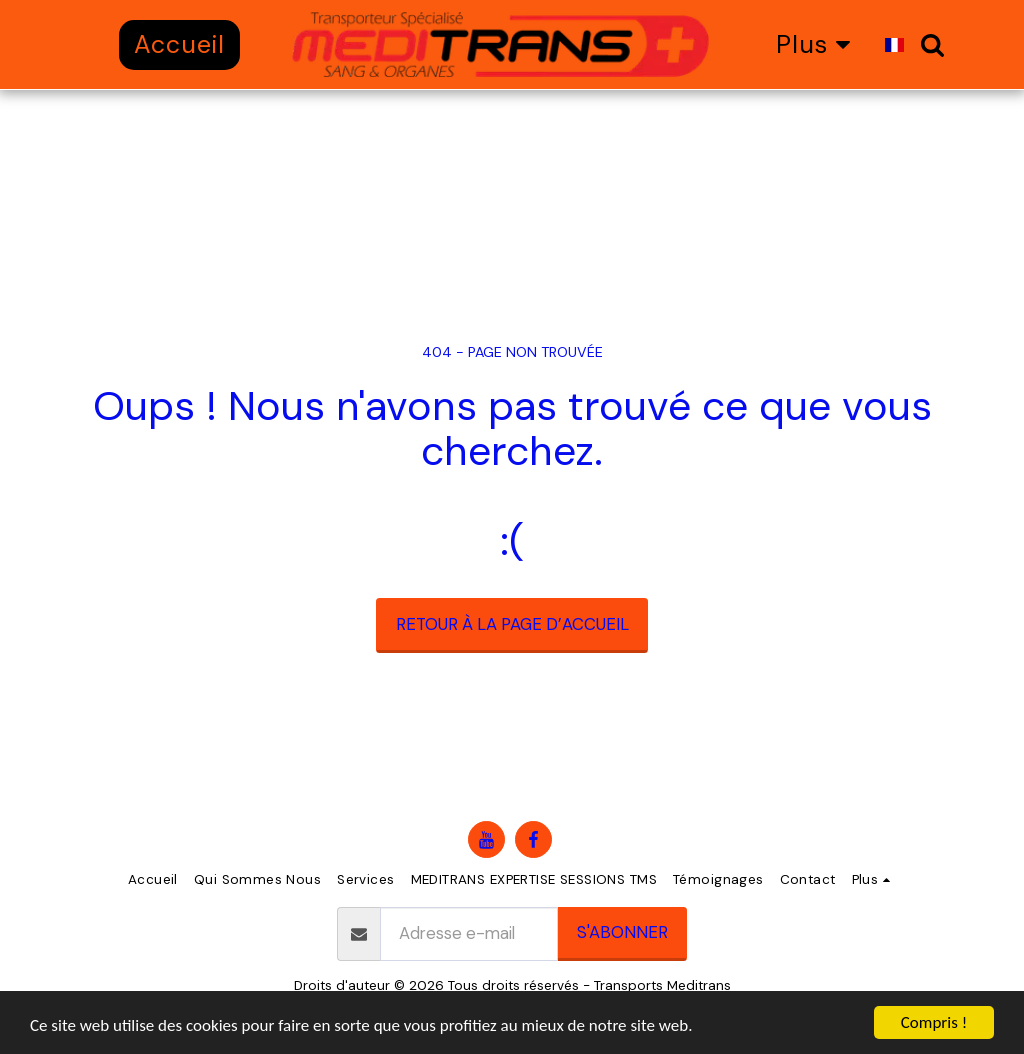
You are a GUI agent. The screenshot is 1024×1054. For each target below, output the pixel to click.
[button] (932, 44)
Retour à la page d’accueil (512, 624)
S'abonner (622, 932)
